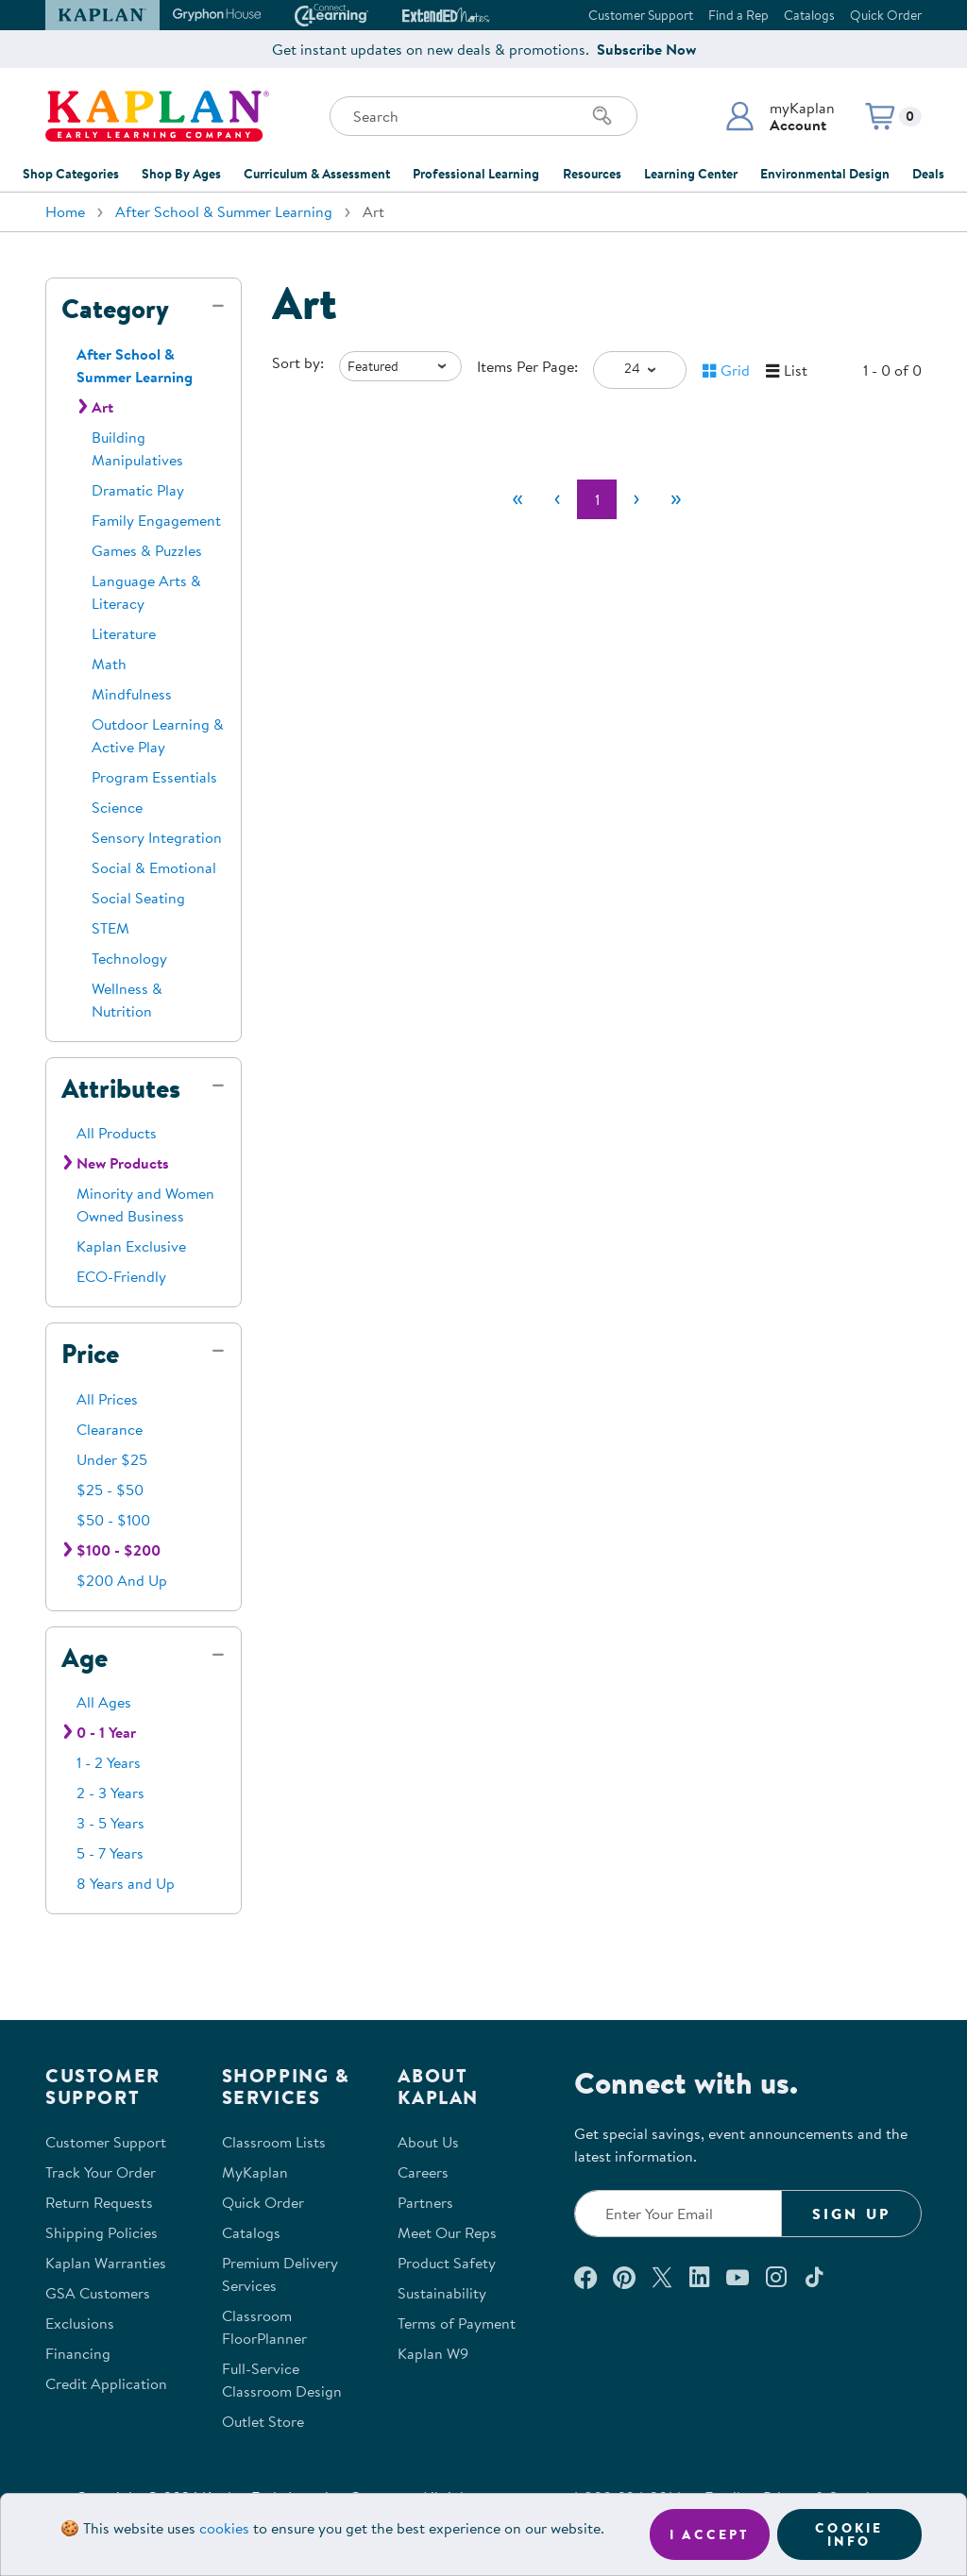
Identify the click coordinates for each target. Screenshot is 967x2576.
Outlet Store (263, 2421)
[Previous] (557, 499)
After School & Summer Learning (223, 211)
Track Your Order (100, 2172)
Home (65, 211)
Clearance (109, 1429)
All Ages (103, 1702)
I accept (710, 2534)
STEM (110, 928)
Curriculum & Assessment (317, 173)
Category (115, 309)
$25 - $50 (110, 1489)
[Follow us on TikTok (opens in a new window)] (814, 2277)
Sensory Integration (157, 837)
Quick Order (886, 15)
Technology (129, 958)
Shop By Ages (181, 173)
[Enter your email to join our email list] (678, 2213)
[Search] (602, 116)
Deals (928, 173)
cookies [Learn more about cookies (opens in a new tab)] (224, 2527)
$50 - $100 (113, 1519)
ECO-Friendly (121, 1276)
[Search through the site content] (483, 116)
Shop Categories (71, 173)
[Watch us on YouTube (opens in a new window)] (737, 2277)
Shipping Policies (101, 2232)
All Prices (107, 1399)
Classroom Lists (274, 2141)
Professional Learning (476, 173)
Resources (592, 173)
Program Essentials (154, 776)
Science (117, 807)
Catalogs (809, 15)
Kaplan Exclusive (131, 1246)
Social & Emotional (154, 867)
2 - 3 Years (110, 1792)
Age (84, 1657)
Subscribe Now (646, 49)
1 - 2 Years (108, 1762)
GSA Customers (97, 2292)
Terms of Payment (457, 2323)
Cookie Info (849, 2534)
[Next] (636, 499)
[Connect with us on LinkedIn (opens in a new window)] (699, 2277)
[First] (517, 499)
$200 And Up (121, 1580)
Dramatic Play (138, 490)
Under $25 (111, 1459)
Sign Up (851, 2213)
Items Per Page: (527, 366)
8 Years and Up (125, 1883)
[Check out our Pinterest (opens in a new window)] (624, 2277)
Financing (77, 2353)
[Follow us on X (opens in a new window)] (662, 2277)
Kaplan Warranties (105, 2262)
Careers (423, 2172)
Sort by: (298, 362)
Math (109, 663)
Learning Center (691, 173)
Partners (425, 2202)
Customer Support (640, 15)
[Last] (676, 499)
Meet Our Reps (447, 2232)
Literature (124, 633)
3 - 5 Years (110, 1822)
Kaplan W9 (433, 2353)
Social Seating (138, 897)
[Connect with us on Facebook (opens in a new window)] (585, 2277)
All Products (116, 1132)
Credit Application (106, 2383)
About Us (428, 2141)
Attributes (120, 1088)
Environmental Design (825, 173)
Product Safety (447, 2262)
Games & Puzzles (147, 550)
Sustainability (442, 2292)
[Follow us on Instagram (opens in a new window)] (776, 2277)
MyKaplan (255, 2172)
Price (90, 1354)
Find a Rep (738, 15)
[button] (779, 116)
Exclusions (79, 2323)
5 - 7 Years (110, 1853)
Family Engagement (156, 520)
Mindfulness (132, 693)
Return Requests (99, 2202)
